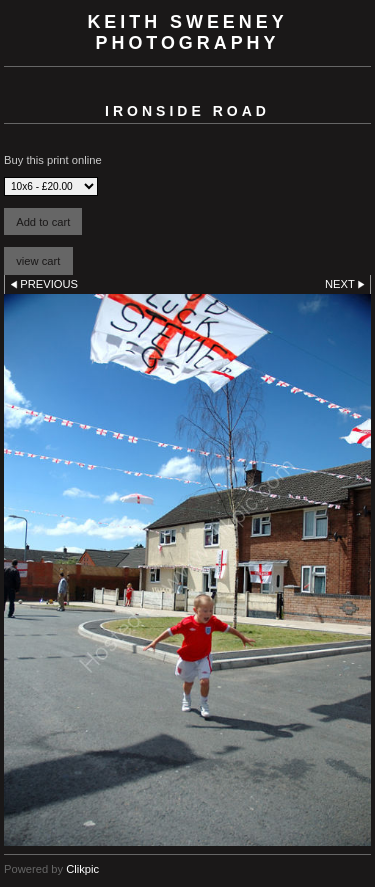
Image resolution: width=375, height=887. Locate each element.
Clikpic (82, 869)
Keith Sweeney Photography (187, 32)
